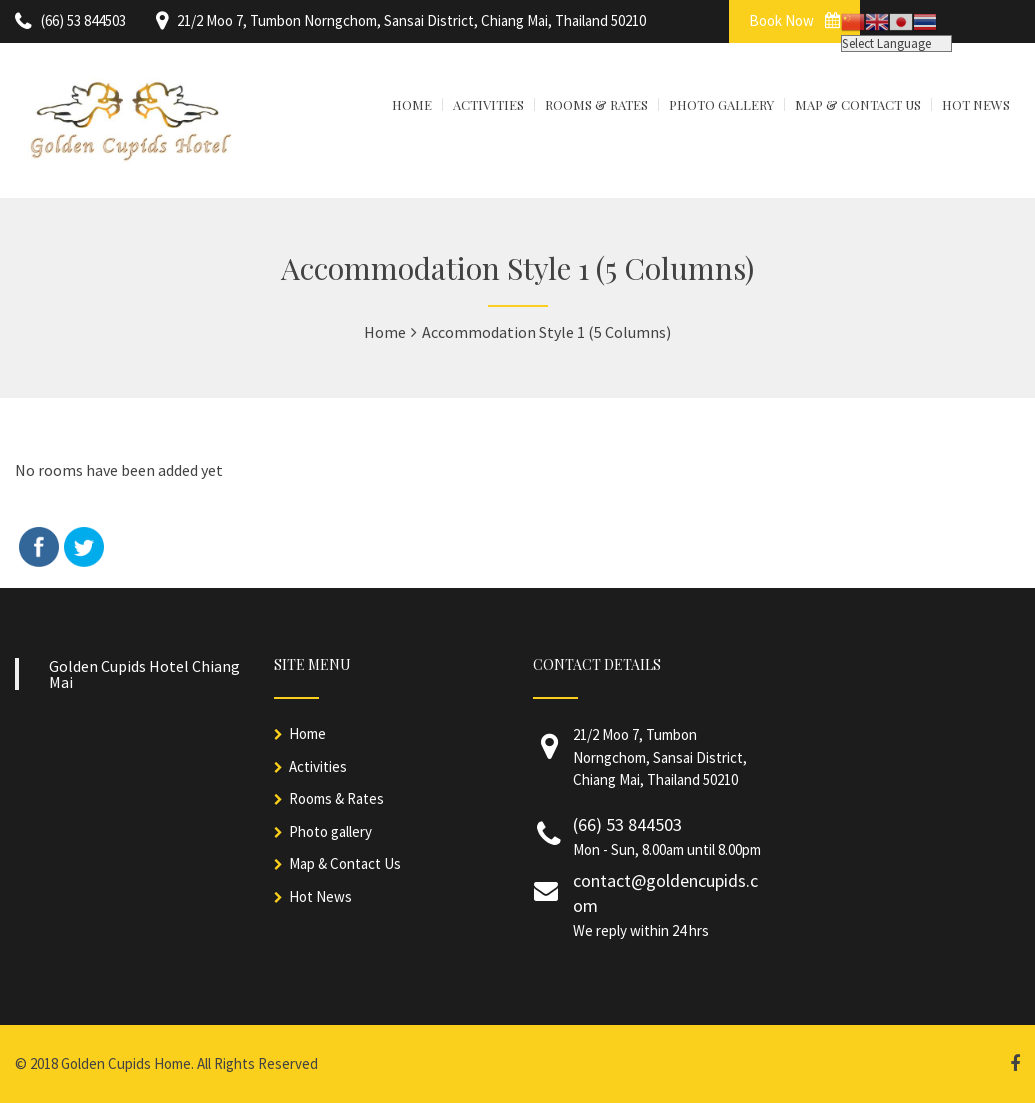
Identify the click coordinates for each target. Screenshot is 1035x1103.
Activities (318, 766)
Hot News (320, 896)
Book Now (794, 20)
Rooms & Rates (336, 798)
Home (307, 733)
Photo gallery (330, 831)
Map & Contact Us (345, 863)
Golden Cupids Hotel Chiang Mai (144, 674)
